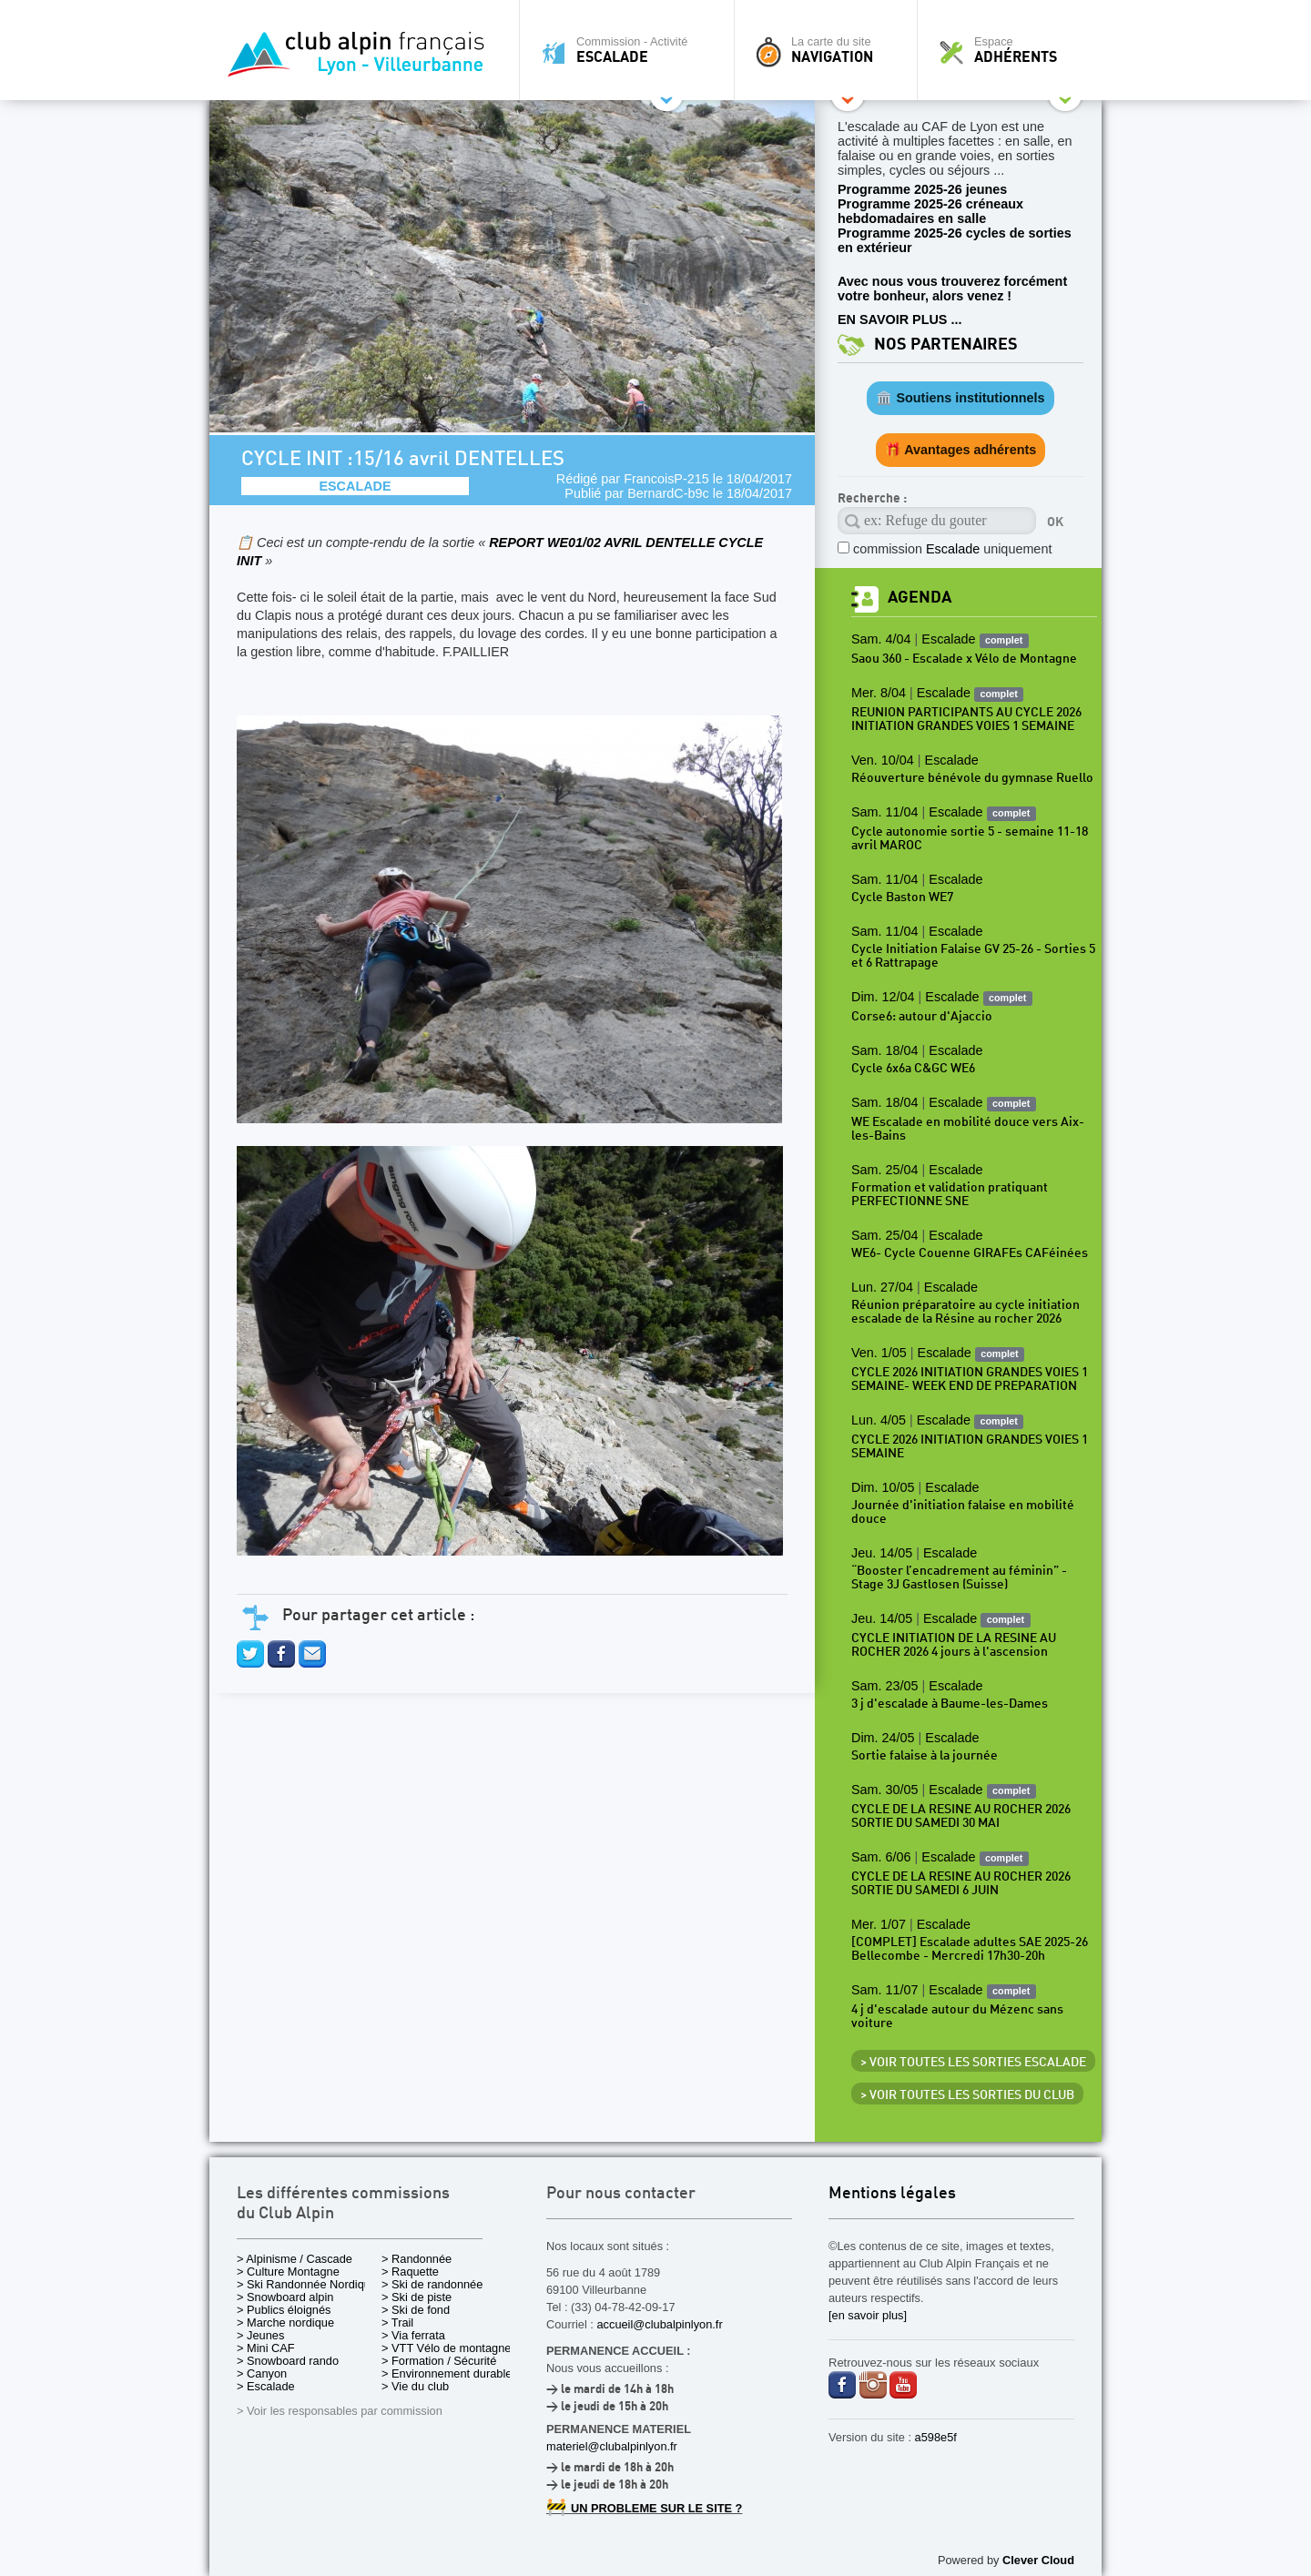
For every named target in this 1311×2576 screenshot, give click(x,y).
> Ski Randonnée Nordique (307, 2284)
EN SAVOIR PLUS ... (899, 319)
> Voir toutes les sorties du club (967, 2095)
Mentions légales (892, 2194)
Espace (1014, 50)
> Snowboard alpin (285, 2297)
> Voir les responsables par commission (339, 2411)
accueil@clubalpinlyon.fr (659, 2324)
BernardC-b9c (668, 493)
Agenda (919, 597)
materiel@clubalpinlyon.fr (611, 2446)
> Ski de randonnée (432, 2284)
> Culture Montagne (288, 2271)
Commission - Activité (631, 50)
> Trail (397, 2322)
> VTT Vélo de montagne (446, 2348)
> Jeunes (260, 2335)
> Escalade (266, 2386)
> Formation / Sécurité (438, 2361)
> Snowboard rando (288, 2361)
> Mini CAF (266, 2348)
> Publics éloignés (284, 2310)
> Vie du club (415, 2386)
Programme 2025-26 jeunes (922, 189)
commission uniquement (952, 549)
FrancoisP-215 (666, 479)
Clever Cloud (1038, 2560)
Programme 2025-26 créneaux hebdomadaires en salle (930, 211)
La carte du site (830, 50)
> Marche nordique (285, 2322)
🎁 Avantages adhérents (961, 449)
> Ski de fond (415, 2310)
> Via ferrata (413, 2335)
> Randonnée (416, 2259)
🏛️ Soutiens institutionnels (960, 397)
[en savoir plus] (867, 2315)
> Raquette (410, 2271)
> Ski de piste (416, 2297)
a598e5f (936, 2437)
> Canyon (262, 2373)
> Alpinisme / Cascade (294, 2259)
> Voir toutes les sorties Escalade (973, 2062)
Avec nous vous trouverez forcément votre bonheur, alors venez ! (952, 288)
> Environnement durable (446, 2373)
